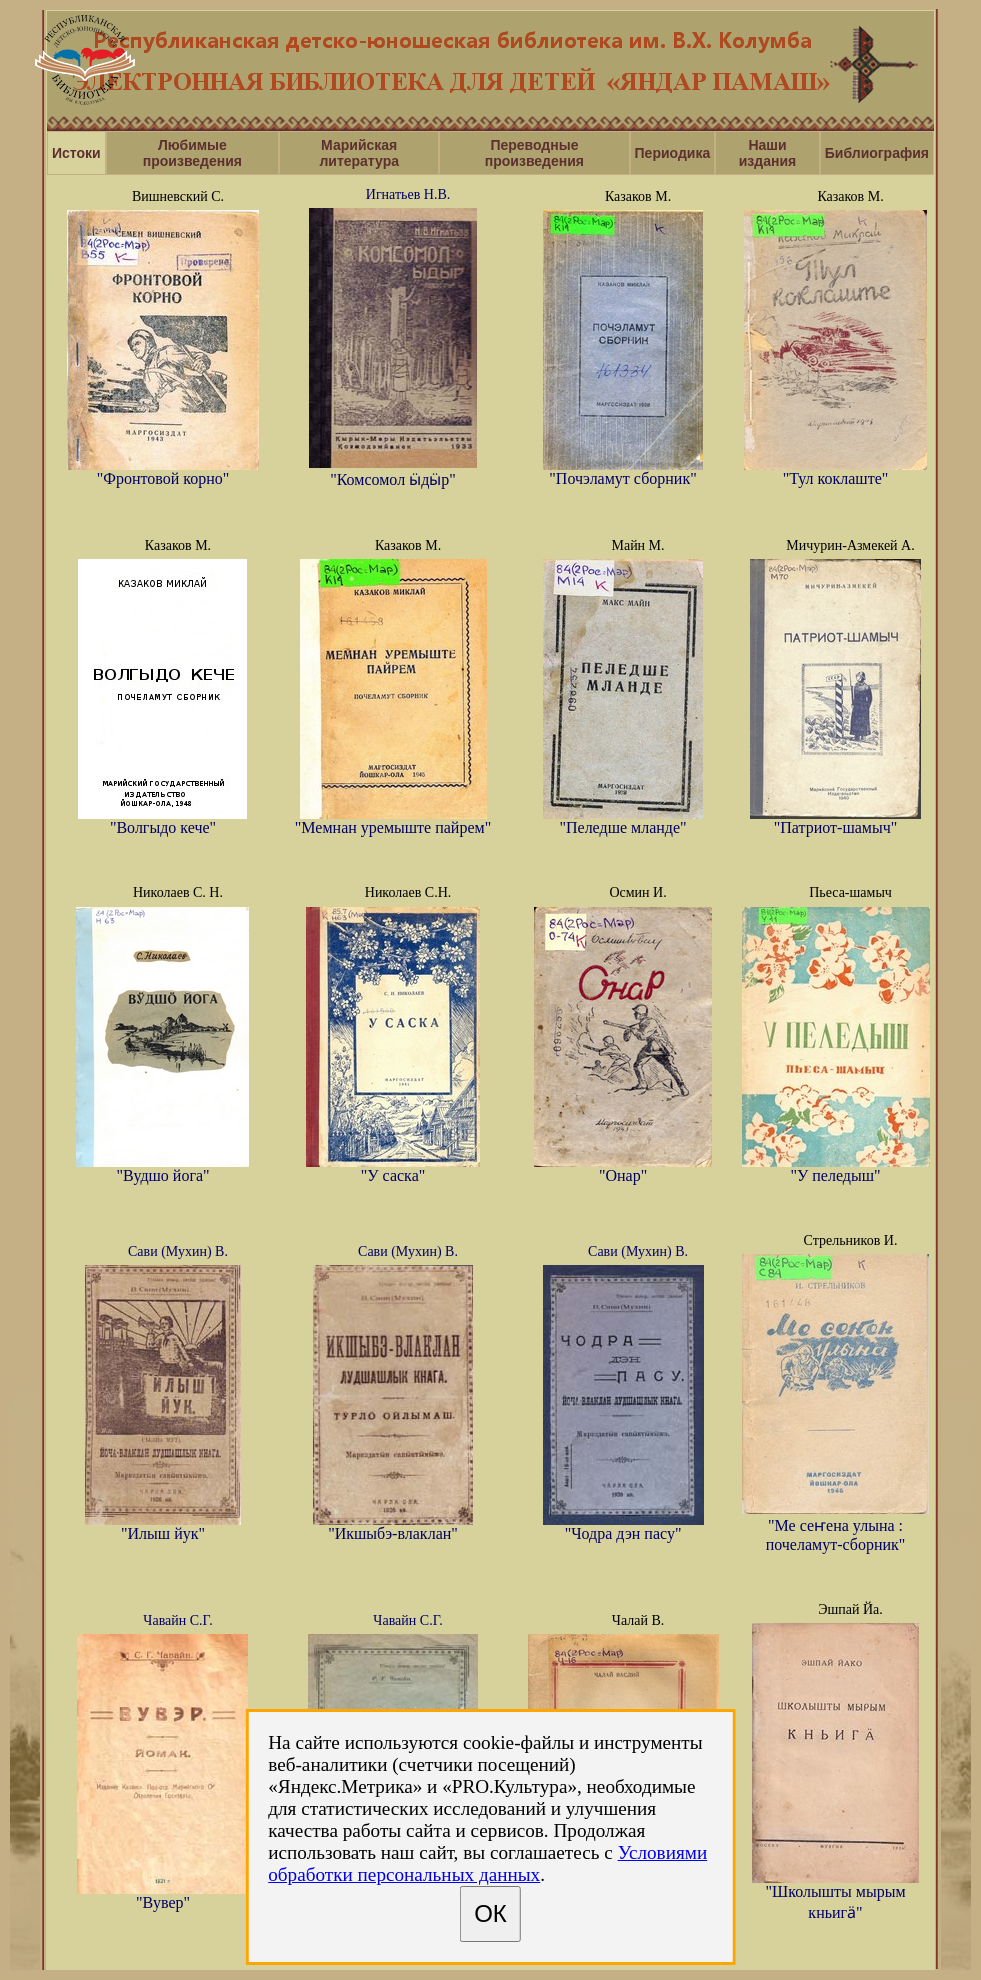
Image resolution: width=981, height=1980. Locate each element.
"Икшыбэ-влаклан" (393, 1526)
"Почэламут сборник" (623, 471)
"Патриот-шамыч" (835, 820)
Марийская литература (359, 153)
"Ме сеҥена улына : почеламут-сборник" (835, 1526)
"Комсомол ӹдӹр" (393, 471)
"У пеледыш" (836, 1168)
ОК (490, 1913)
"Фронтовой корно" (163, 471)
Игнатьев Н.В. (408, 194)
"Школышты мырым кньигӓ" (835, 1895)
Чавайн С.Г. (177, 1620)
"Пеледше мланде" (623, 820)
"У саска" (393, 1168)
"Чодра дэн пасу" (623, 1526)
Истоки (76, 153)
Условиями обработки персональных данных (487, 1863)
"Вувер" (162, 1895)
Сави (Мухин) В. (178, 1251)
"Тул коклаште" (835, 471)
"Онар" (623, 1168)
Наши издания (767, 153)
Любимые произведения (192, 153)
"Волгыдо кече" (162, 820)
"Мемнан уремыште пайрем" (393, 820)
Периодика (673, 153)
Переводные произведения (534, 153)
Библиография (877, 153)
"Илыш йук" (163, 1526)
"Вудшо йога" (162, 1168)
